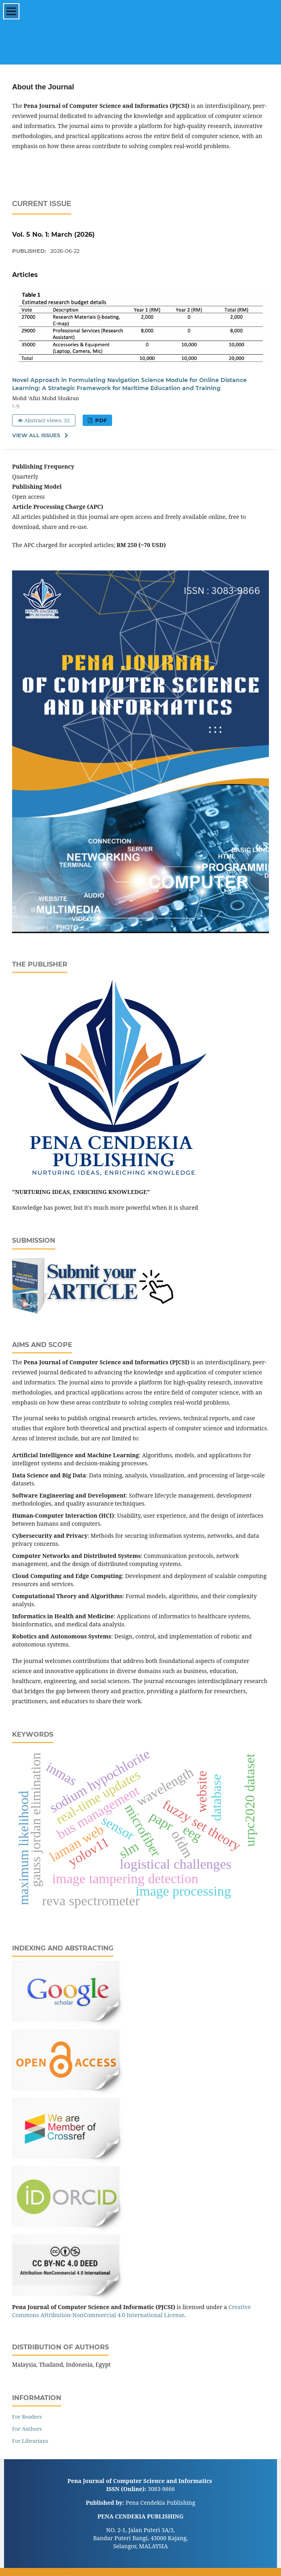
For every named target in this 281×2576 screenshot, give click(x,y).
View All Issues (36, 435)
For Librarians (30, 2440)
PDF (100, 420)
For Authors (27, 2428)
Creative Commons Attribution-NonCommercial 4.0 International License (131, 2311)
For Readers (27, 2416)
